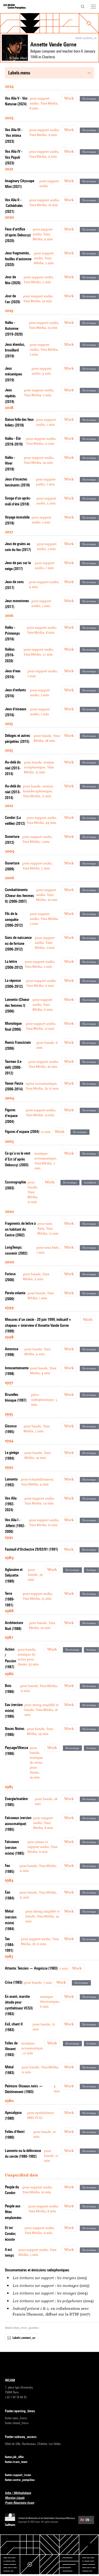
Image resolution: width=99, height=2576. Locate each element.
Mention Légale (17, 2498)
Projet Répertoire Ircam (22, 2503)
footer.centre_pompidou (22, 2480)
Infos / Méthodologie (20, 2493)
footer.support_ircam (20, 2475)
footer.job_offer (17, 2457)
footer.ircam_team (18, 2462)
